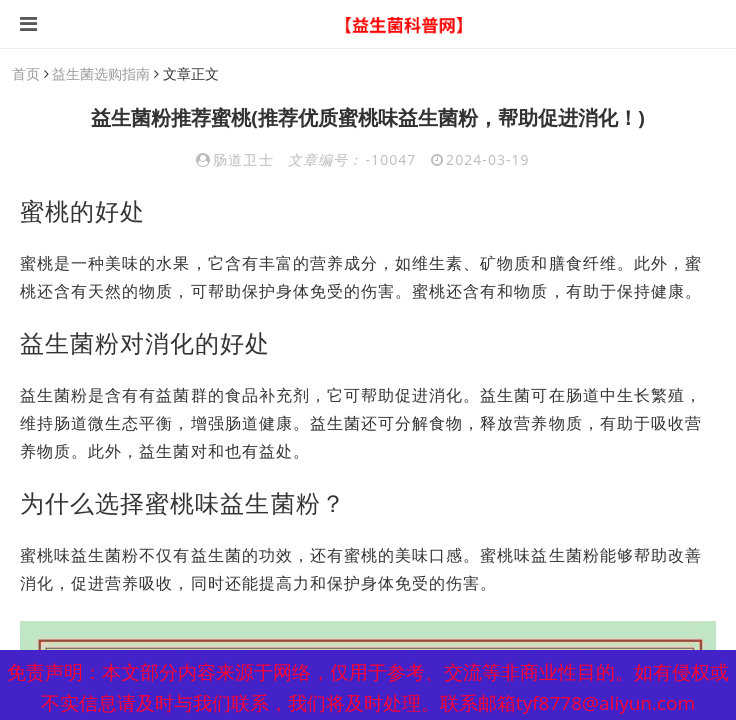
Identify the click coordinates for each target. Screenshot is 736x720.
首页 (26, 73)
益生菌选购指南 (101, 73)
